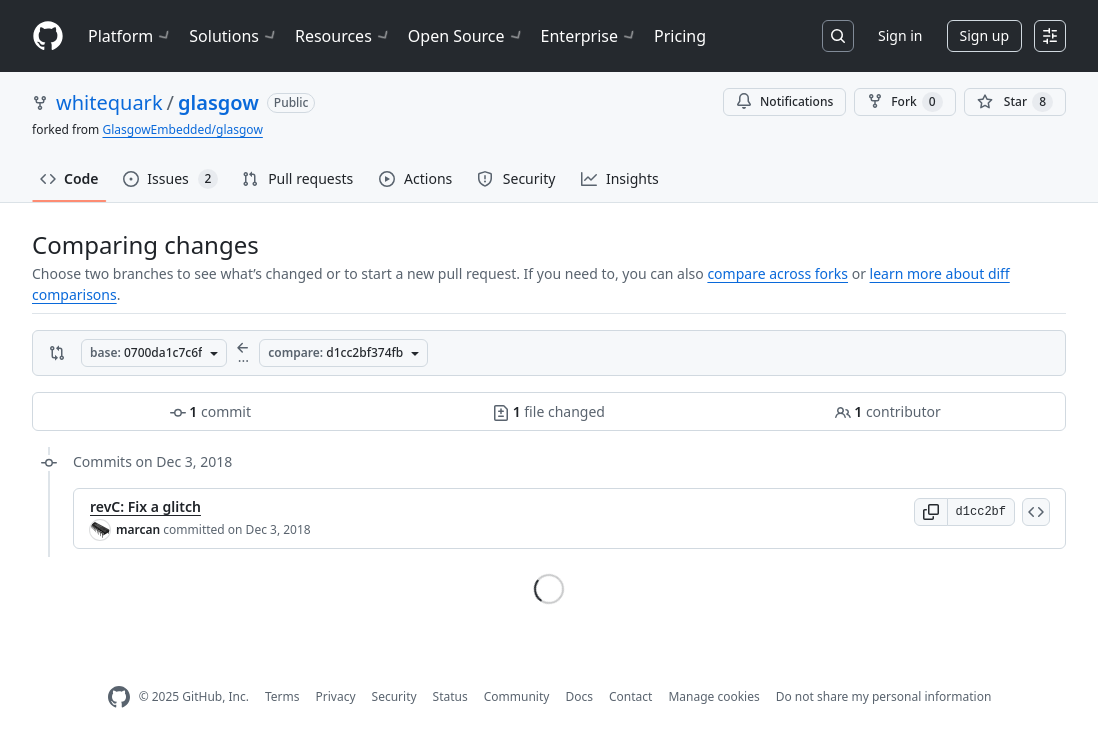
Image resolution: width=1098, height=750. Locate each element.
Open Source (466, 36)
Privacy (336, 696)
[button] (931, 512)
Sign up (984, 35)
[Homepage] (48, 36)
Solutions (234, 36)
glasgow (218, 102)
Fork (904, 102)
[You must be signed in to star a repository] (1015, 102)
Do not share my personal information (884, 696)
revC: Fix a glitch (145, 506)
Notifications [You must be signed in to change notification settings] (784, 101)
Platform (130, 36)
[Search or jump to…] (838, 36)
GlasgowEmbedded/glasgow (182, 129)
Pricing (680, 36)
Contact (630, 696)
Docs (579, 696)
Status (450, 696)
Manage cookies (713, 696)
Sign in (900, 35)
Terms (282, 696)
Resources (343, 36)
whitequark (109, 102)
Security (394, 696)
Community (517, 696)
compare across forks (777, 273)
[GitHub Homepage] (119, 697)
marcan (138, 529)
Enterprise (589, 36)
